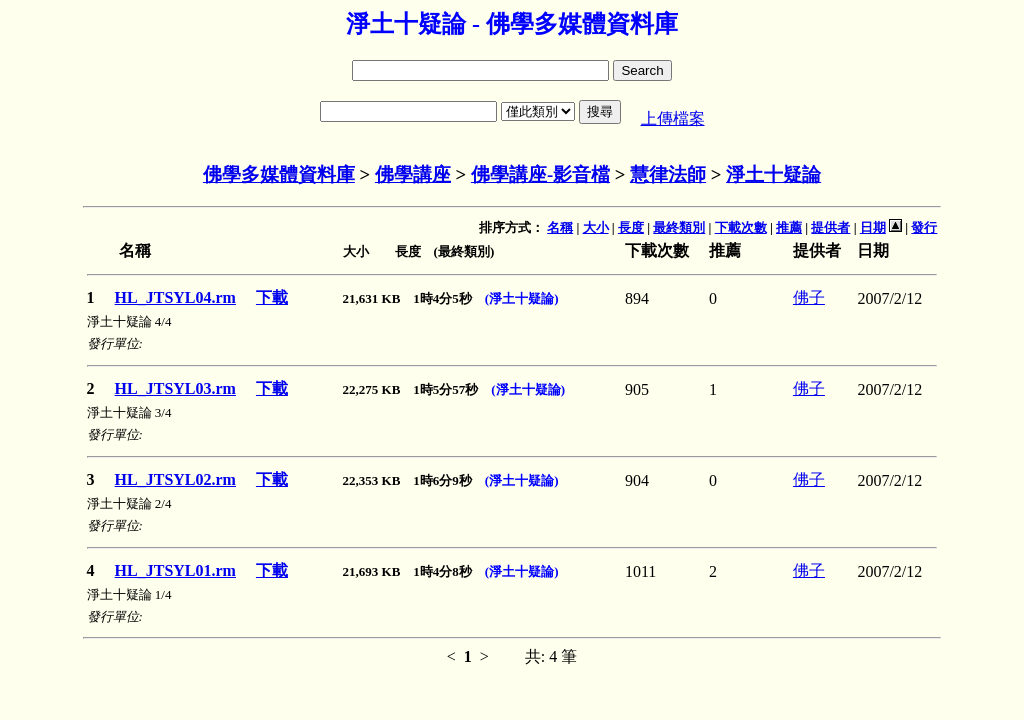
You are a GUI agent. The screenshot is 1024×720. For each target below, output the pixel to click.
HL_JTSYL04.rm (175, 297)
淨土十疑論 (773, 174)
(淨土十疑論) (522, 298)
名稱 (560, 227)
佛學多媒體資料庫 (279, 174)
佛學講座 (413, 174)
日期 (873, 227)
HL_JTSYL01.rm (175, 570)
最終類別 (679, 227)
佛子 (809, 297)
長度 (631, 227)
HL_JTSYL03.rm (175, 388)
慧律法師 (668, 174)
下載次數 (741, 227)
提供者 (830, 227)
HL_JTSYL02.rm (175, 479)
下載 (272, 297)
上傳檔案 (673, 118)
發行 (924, 227)
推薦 (789, 227)
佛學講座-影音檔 (540, 174)
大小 (596, 227)
